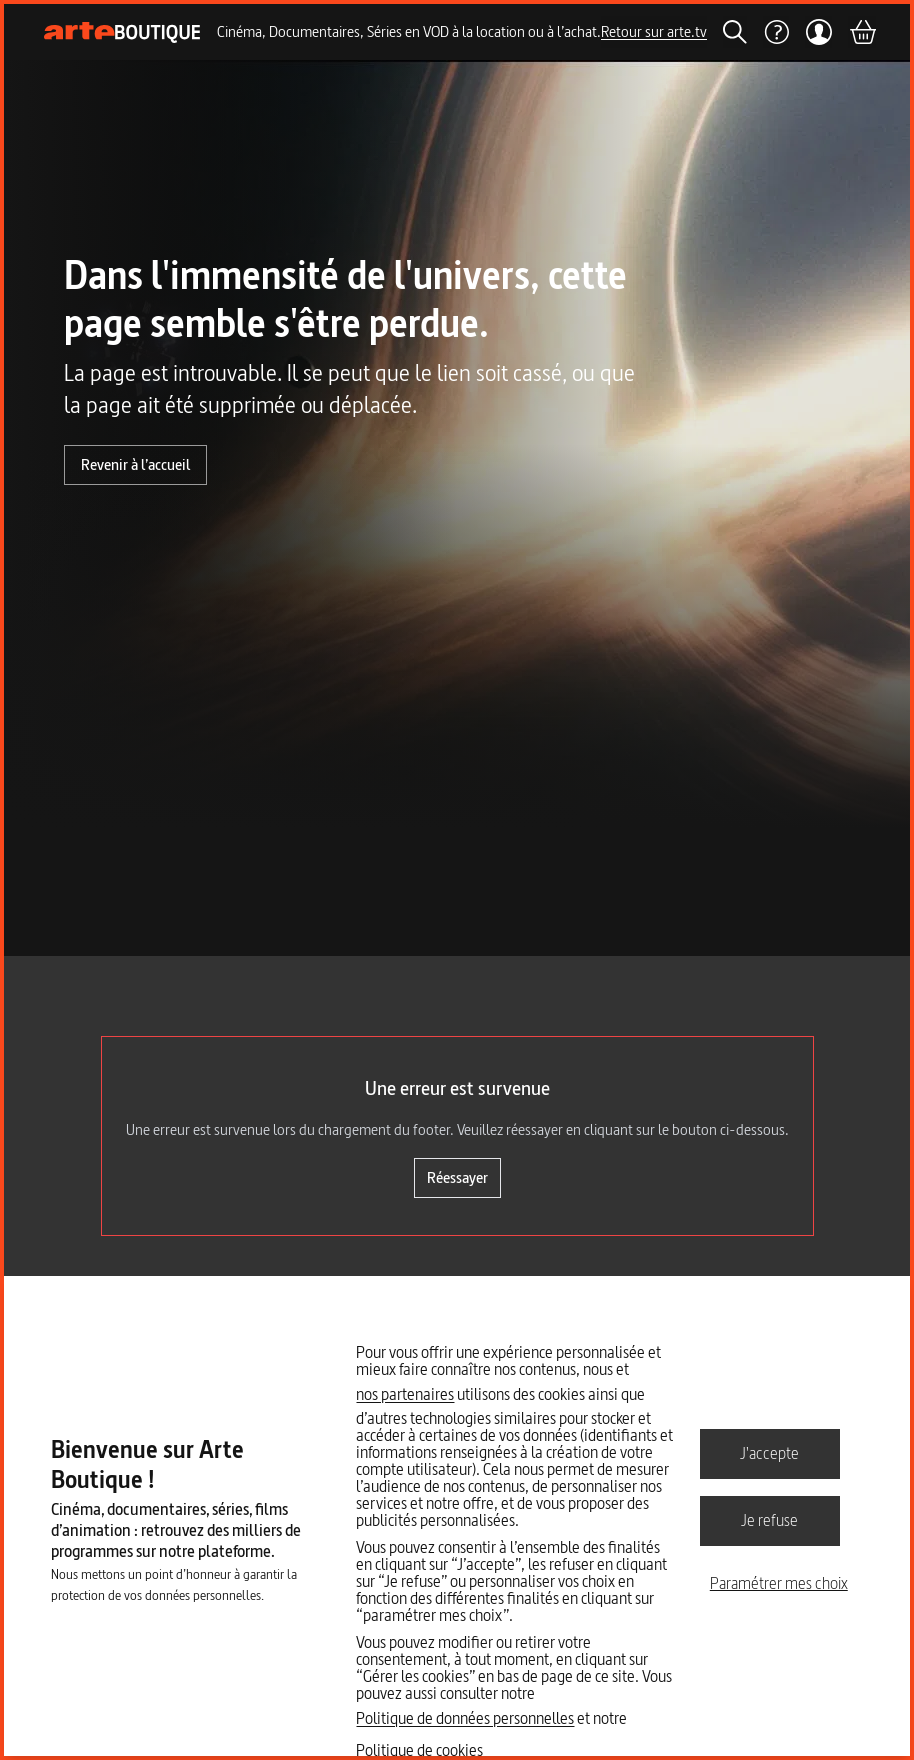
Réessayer (457, 1177)
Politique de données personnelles (465, 1718)
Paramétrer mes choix (779, 1583)
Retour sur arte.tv (654, 31)
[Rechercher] (735, 32)
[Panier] (862, 32)
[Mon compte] (818, 32)
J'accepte (769, 1453)
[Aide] (776, 32)
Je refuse (769, 1520)
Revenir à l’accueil (135, 464)
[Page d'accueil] (122, 32)
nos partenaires (405, 1394)
